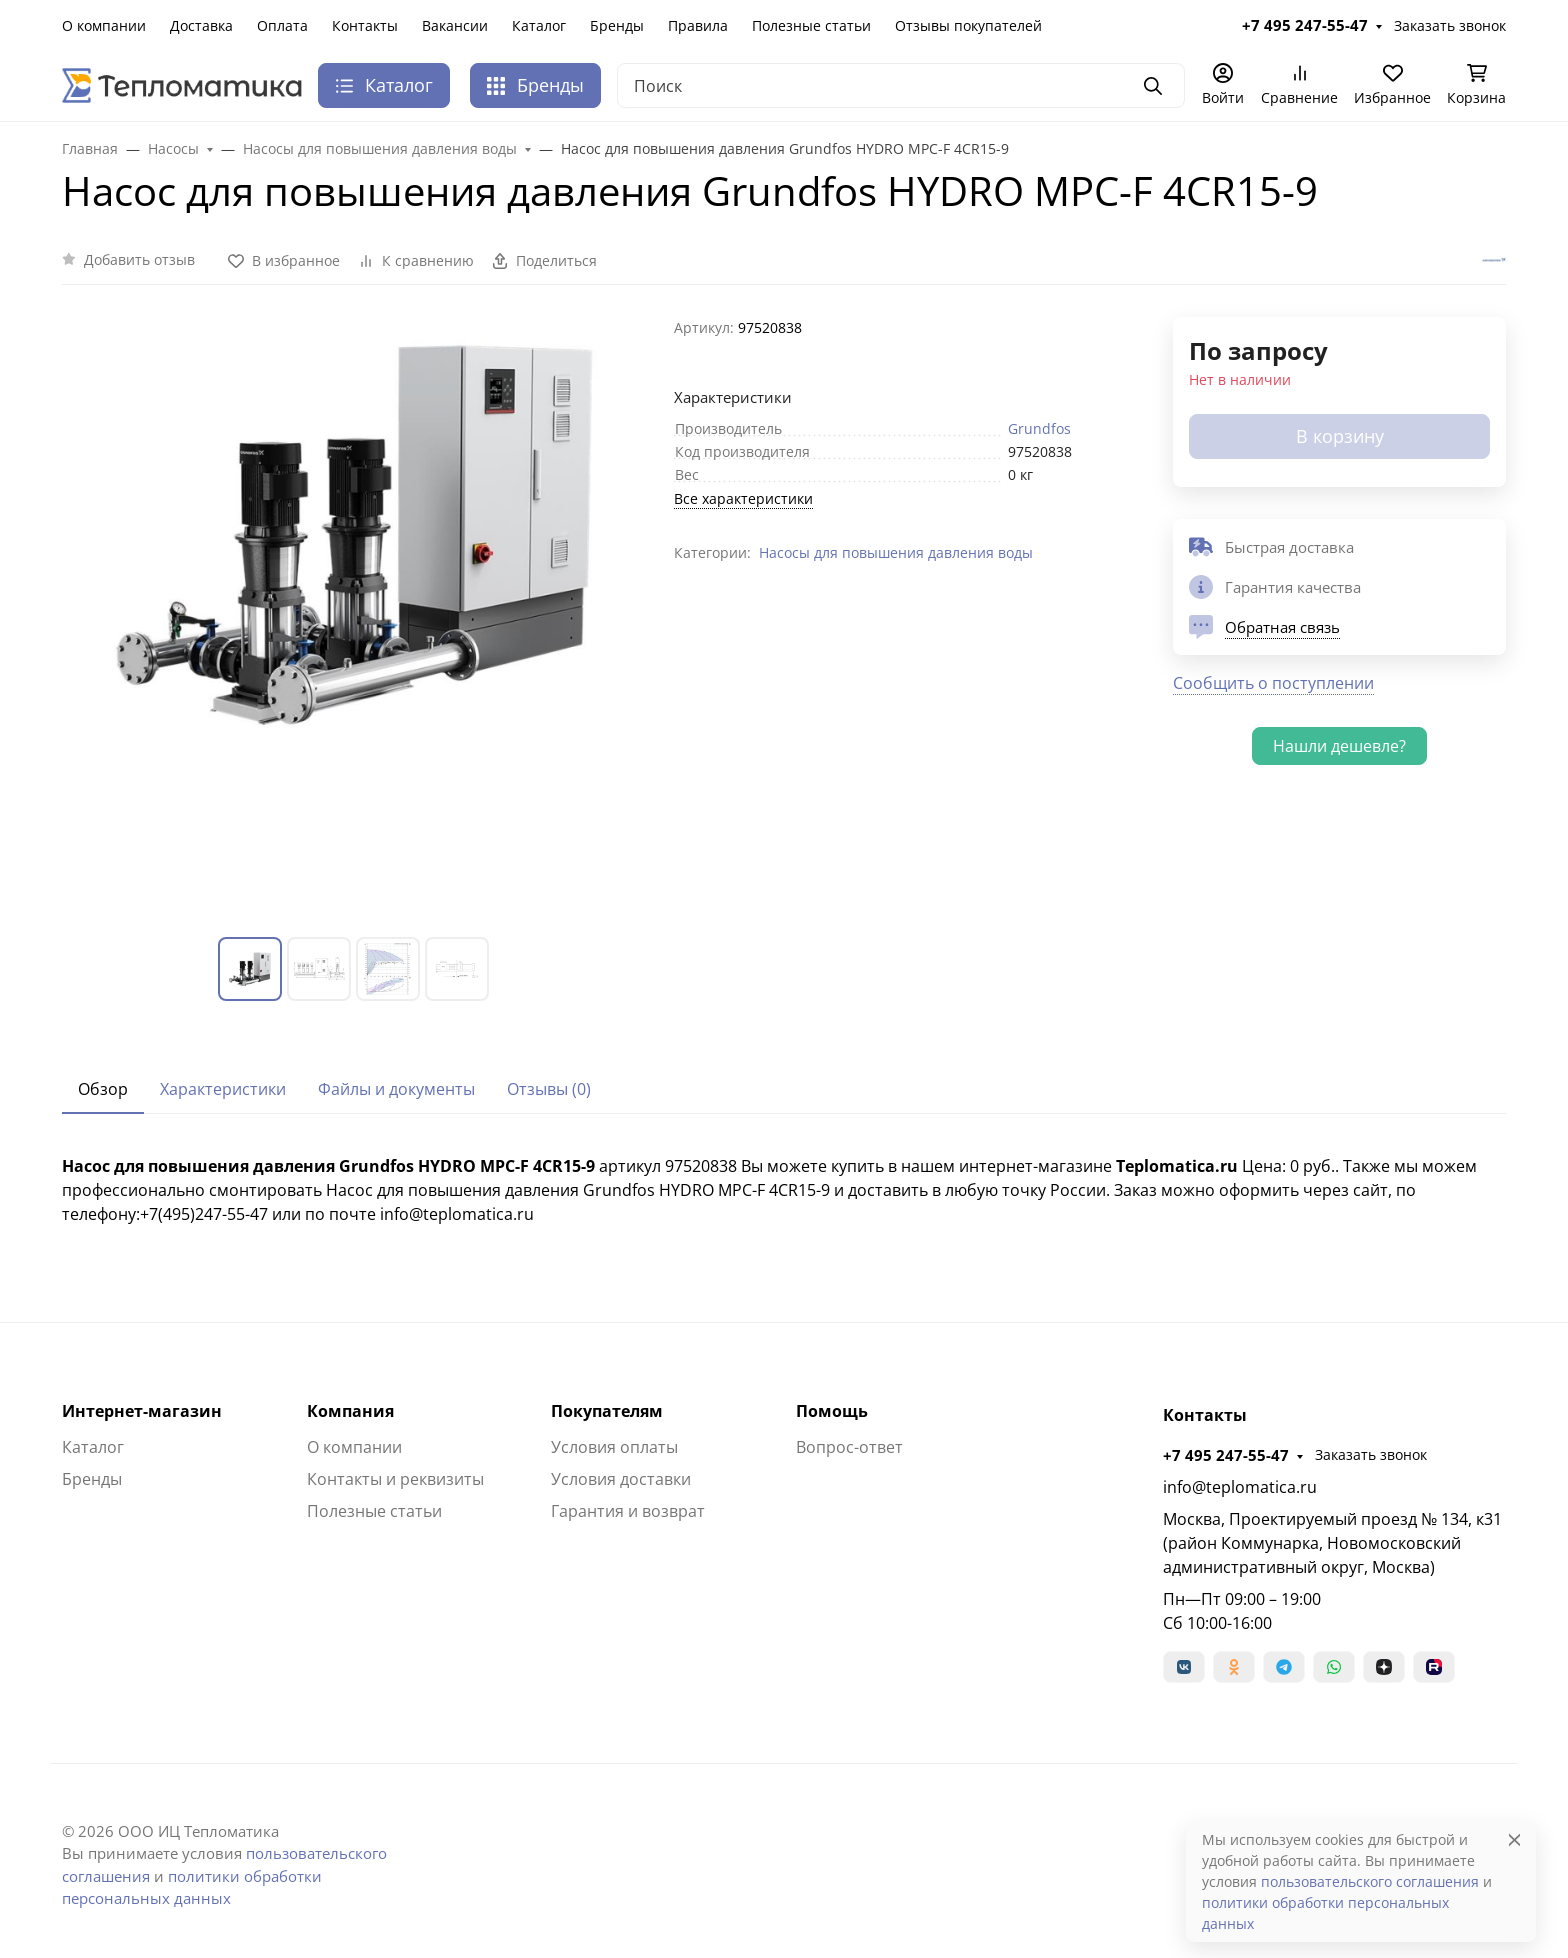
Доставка (201, 25)
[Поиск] (901, 85)
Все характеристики (743, 498)
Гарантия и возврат (628, 1511)
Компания (350, 1411)
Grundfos (1039, 428)
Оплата (282, 25)
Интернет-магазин (142, 1411)
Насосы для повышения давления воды (896, 552)
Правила (698, 25)
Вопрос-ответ (849, 1447)
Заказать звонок (1450, 25)
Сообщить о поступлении (1273, 683)
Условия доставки (621, 1479)
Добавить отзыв (139, 259)
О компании (104, 25)
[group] (356, 611)
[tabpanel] (784, 1190)
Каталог (539, 25)
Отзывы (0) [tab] (549, 1089)
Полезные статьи (811, 25)
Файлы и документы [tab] (396, 1089)
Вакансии (455, 25)
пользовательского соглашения (1370, 1881)
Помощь (832, 1411)
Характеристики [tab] (223, 1089)
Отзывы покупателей (968, 25)
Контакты (365, 25)
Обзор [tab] (103, 1089)
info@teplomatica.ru (1240, 1487)
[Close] (1514, 1839)
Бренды (617, 25)
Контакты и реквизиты (395, 1479)
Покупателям (607, 1411)
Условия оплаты (614, 1447)
